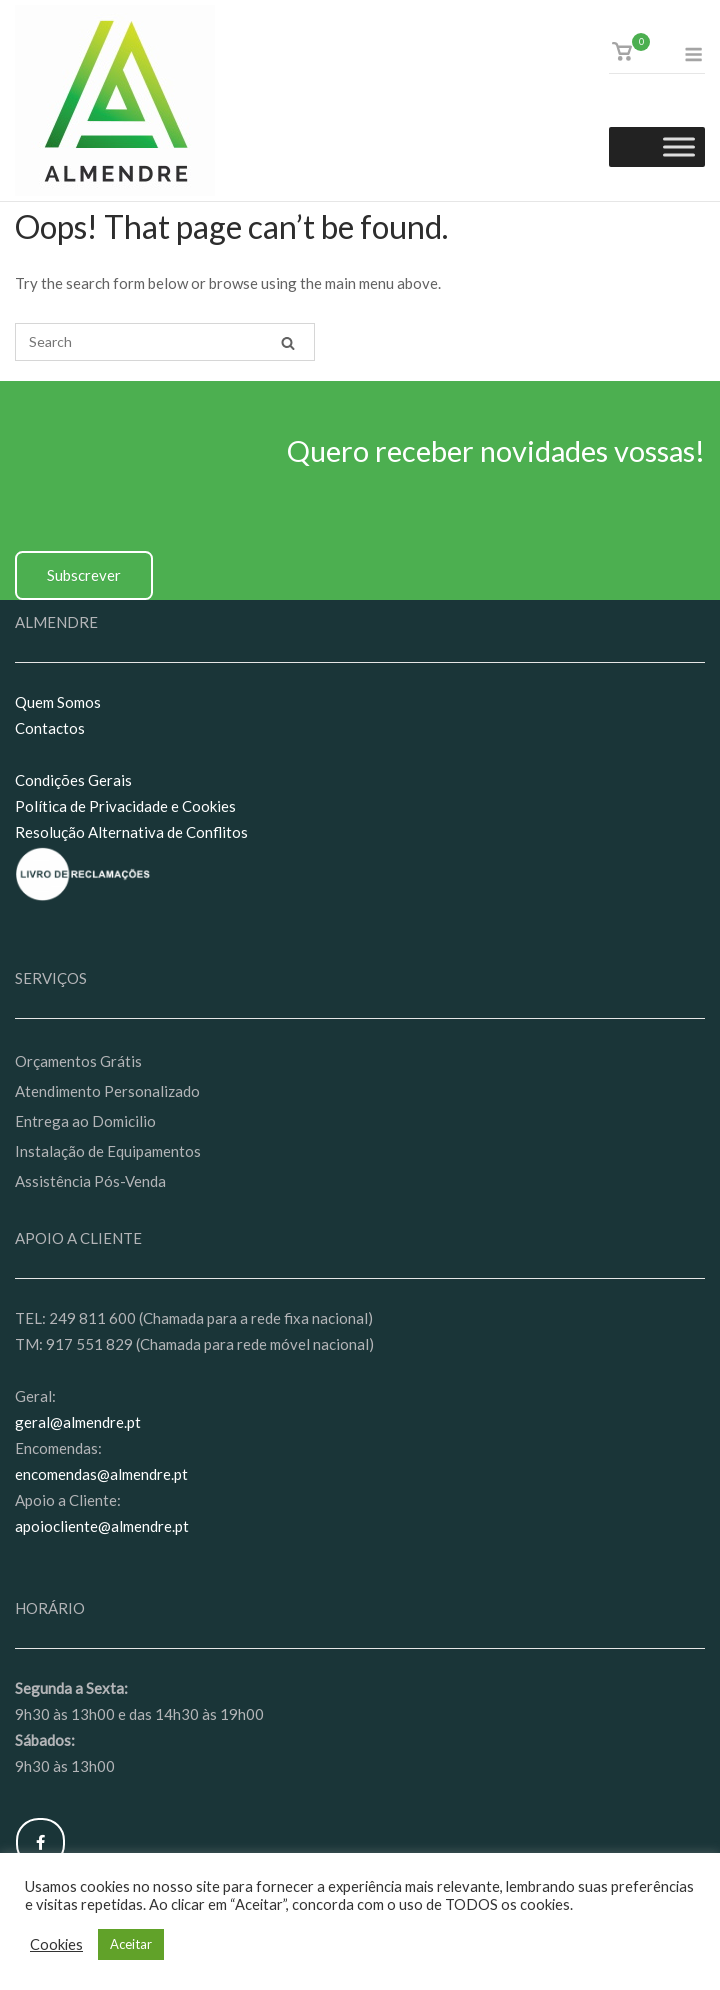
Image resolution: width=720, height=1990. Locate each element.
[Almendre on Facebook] (40, 1842)
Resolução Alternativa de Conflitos (131, 832)
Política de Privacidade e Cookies (125, 806)
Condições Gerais (73, 780)
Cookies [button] (56, 1944)
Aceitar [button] (131, 1944)
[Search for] (165, 342)
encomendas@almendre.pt (101, 1474)
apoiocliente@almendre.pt (102, 1526)
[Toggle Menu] (679, 147)
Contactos (50, 728)
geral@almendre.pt (78, 1422)
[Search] (288, 342)
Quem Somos (58, 702)
